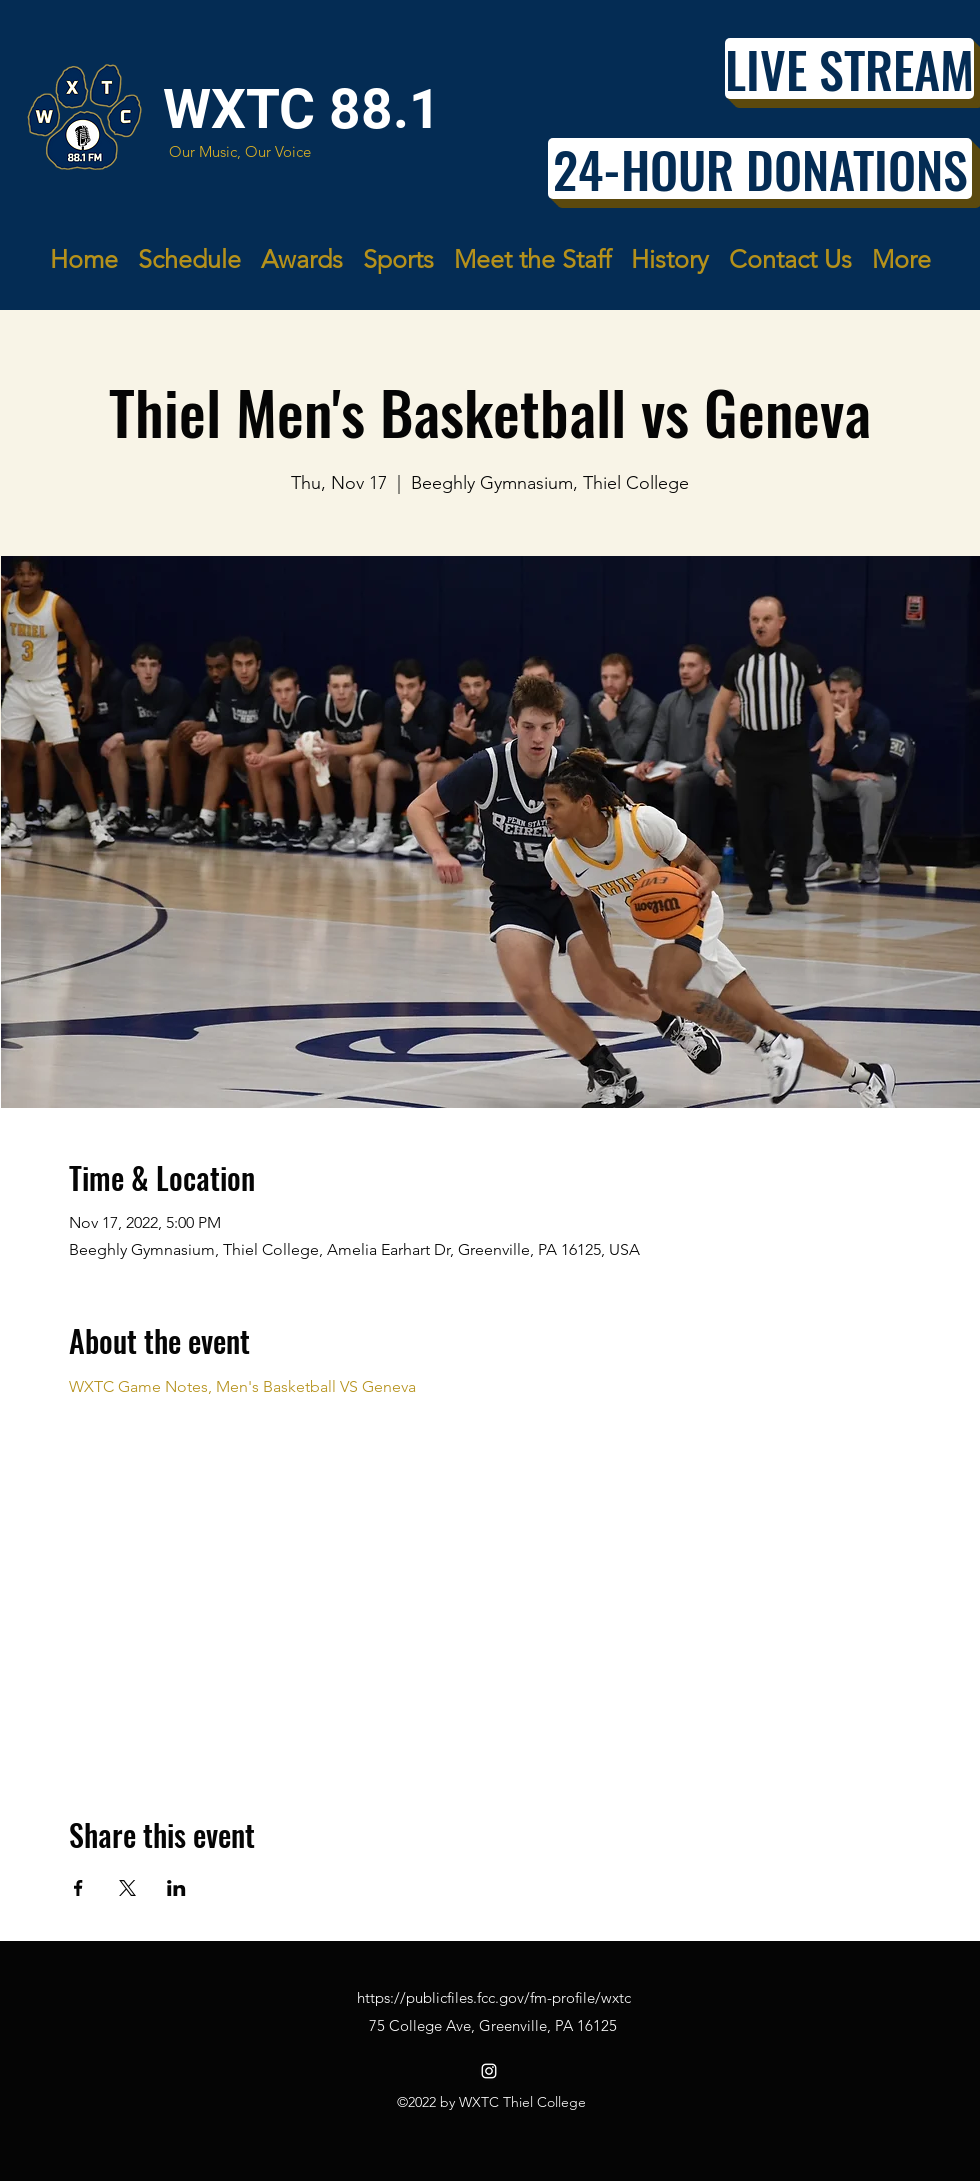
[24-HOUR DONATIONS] (760, 168)
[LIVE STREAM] (849, 68)
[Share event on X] (127, 1888)
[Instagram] (489, 2071)
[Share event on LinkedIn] (176, 1888)
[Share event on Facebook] (78, 1888)
